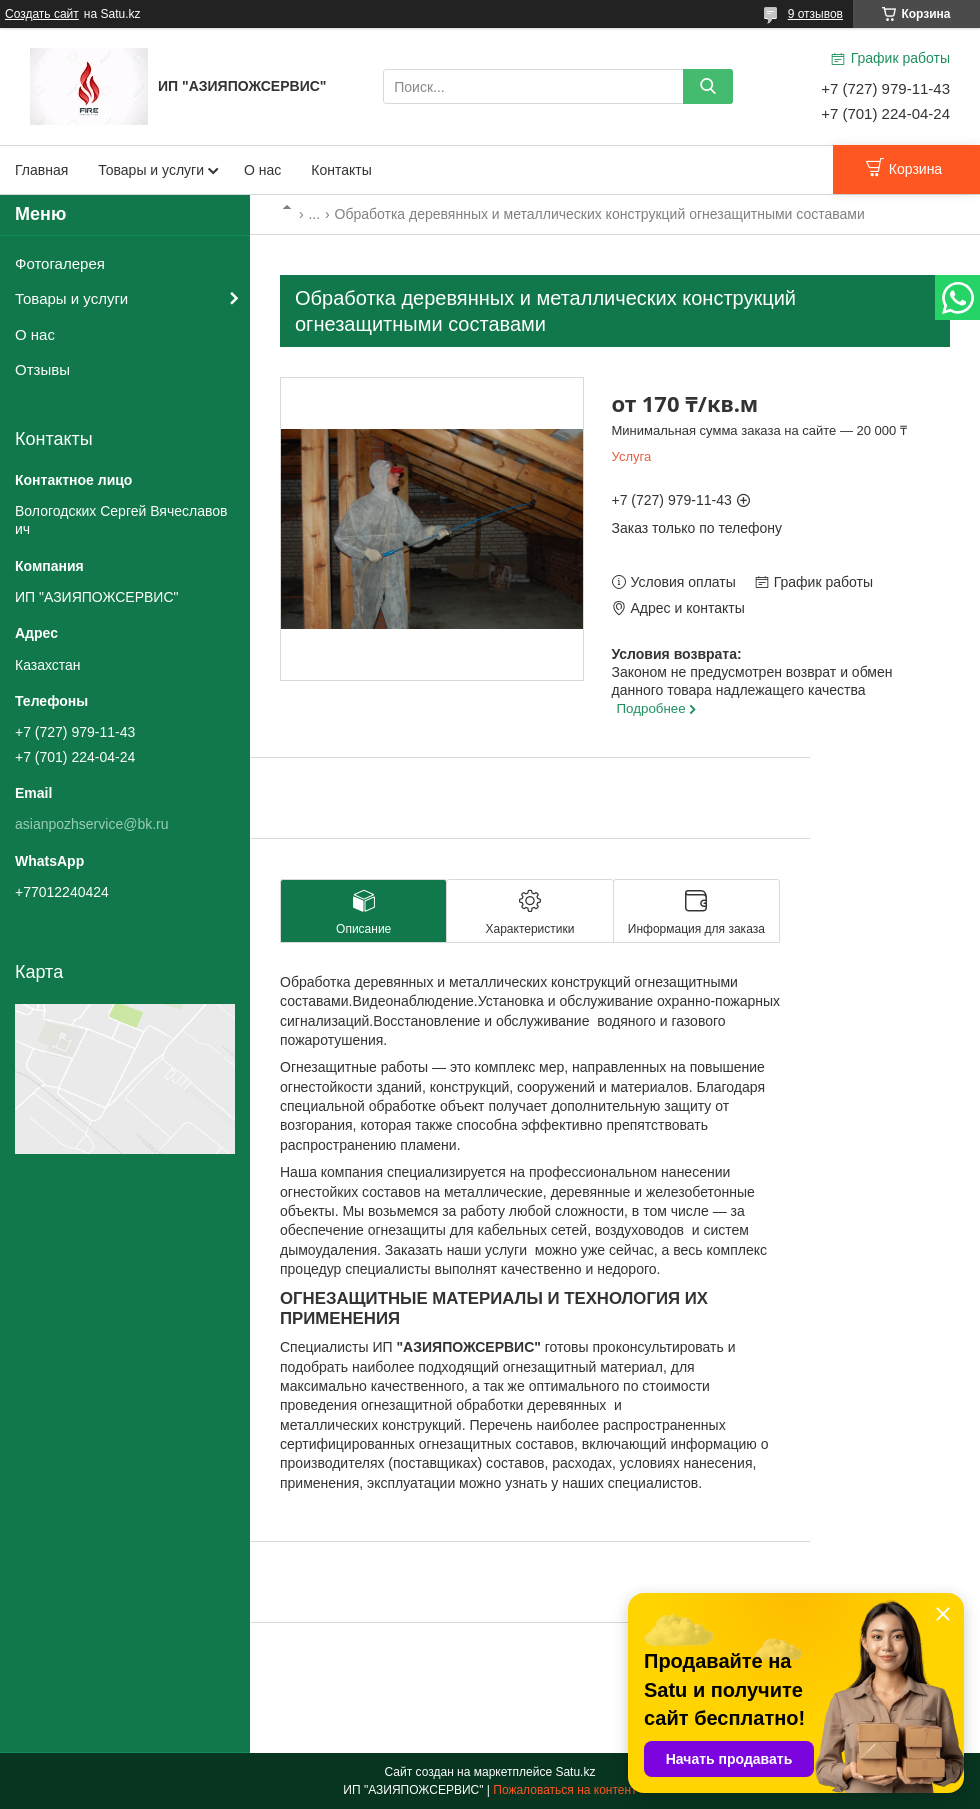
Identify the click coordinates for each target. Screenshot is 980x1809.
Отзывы (42, 369)
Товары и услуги (151, 170)
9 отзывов (815, 14)
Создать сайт (42, 14)
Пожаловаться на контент (564, 1790)
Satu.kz (575, 1772)
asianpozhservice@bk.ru (92, 824)
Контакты (341, 170)
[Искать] (708, 86)
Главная (41, 170)
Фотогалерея (60, 263)
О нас (262, 170)
